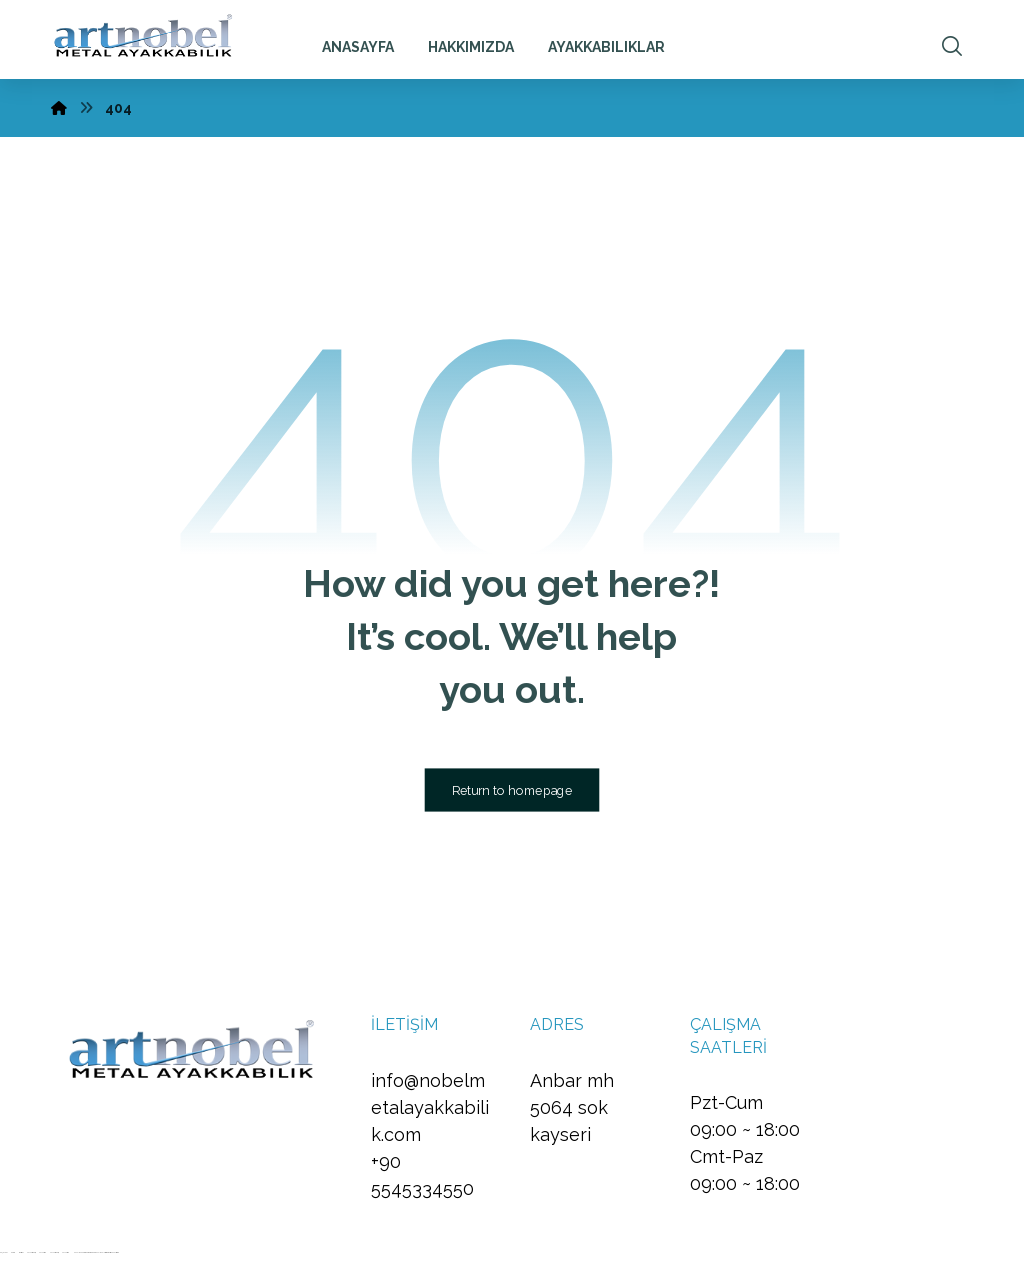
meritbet (21, 1252)
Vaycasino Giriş (31, 1252)
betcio (13, 1252)
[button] (952, 46)
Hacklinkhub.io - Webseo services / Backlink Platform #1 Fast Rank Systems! (95, 1252)
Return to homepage (512, 790)
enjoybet (3, 1252)
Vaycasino (42, 1252)
